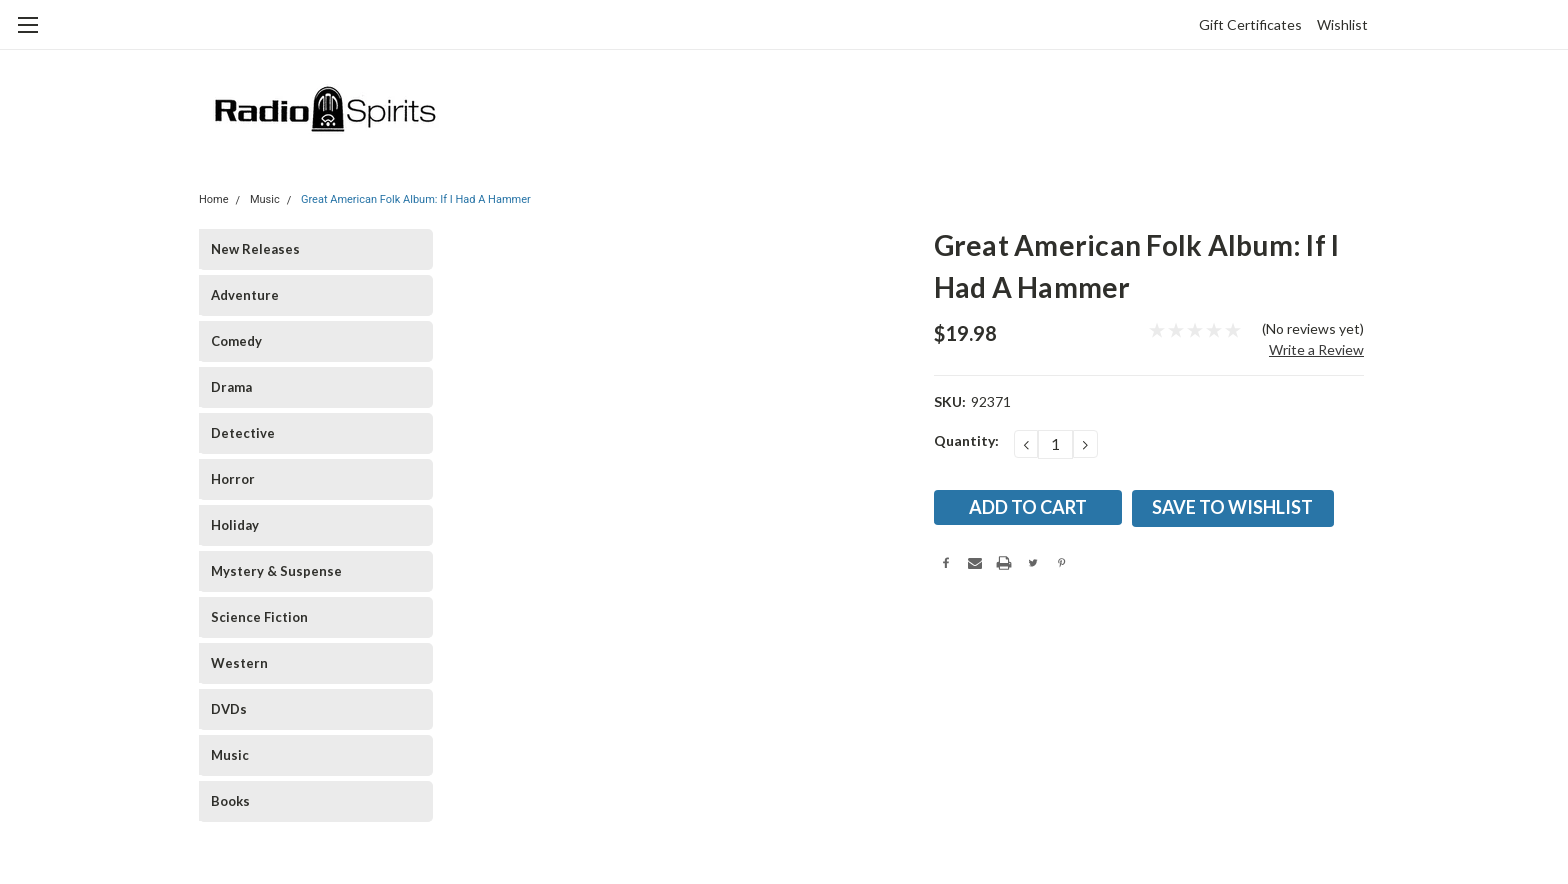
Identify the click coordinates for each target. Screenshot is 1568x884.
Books (230, 801)
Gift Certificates (1250, 24)
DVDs (229, 709)
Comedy (236, 341)
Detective (243, 433)
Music (265, 199)
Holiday (235, 525)
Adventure (245, 295)
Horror (233, 479)
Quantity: (966, 440)
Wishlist (1342, 24)
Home (214, 199)
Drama (231, 387)
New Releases (255, 249)
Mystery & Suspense (276, 571)
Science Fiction (259, 617)
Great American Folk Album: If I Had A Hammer (416, 199)
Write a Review (1316, 349)
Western (239, 663)
